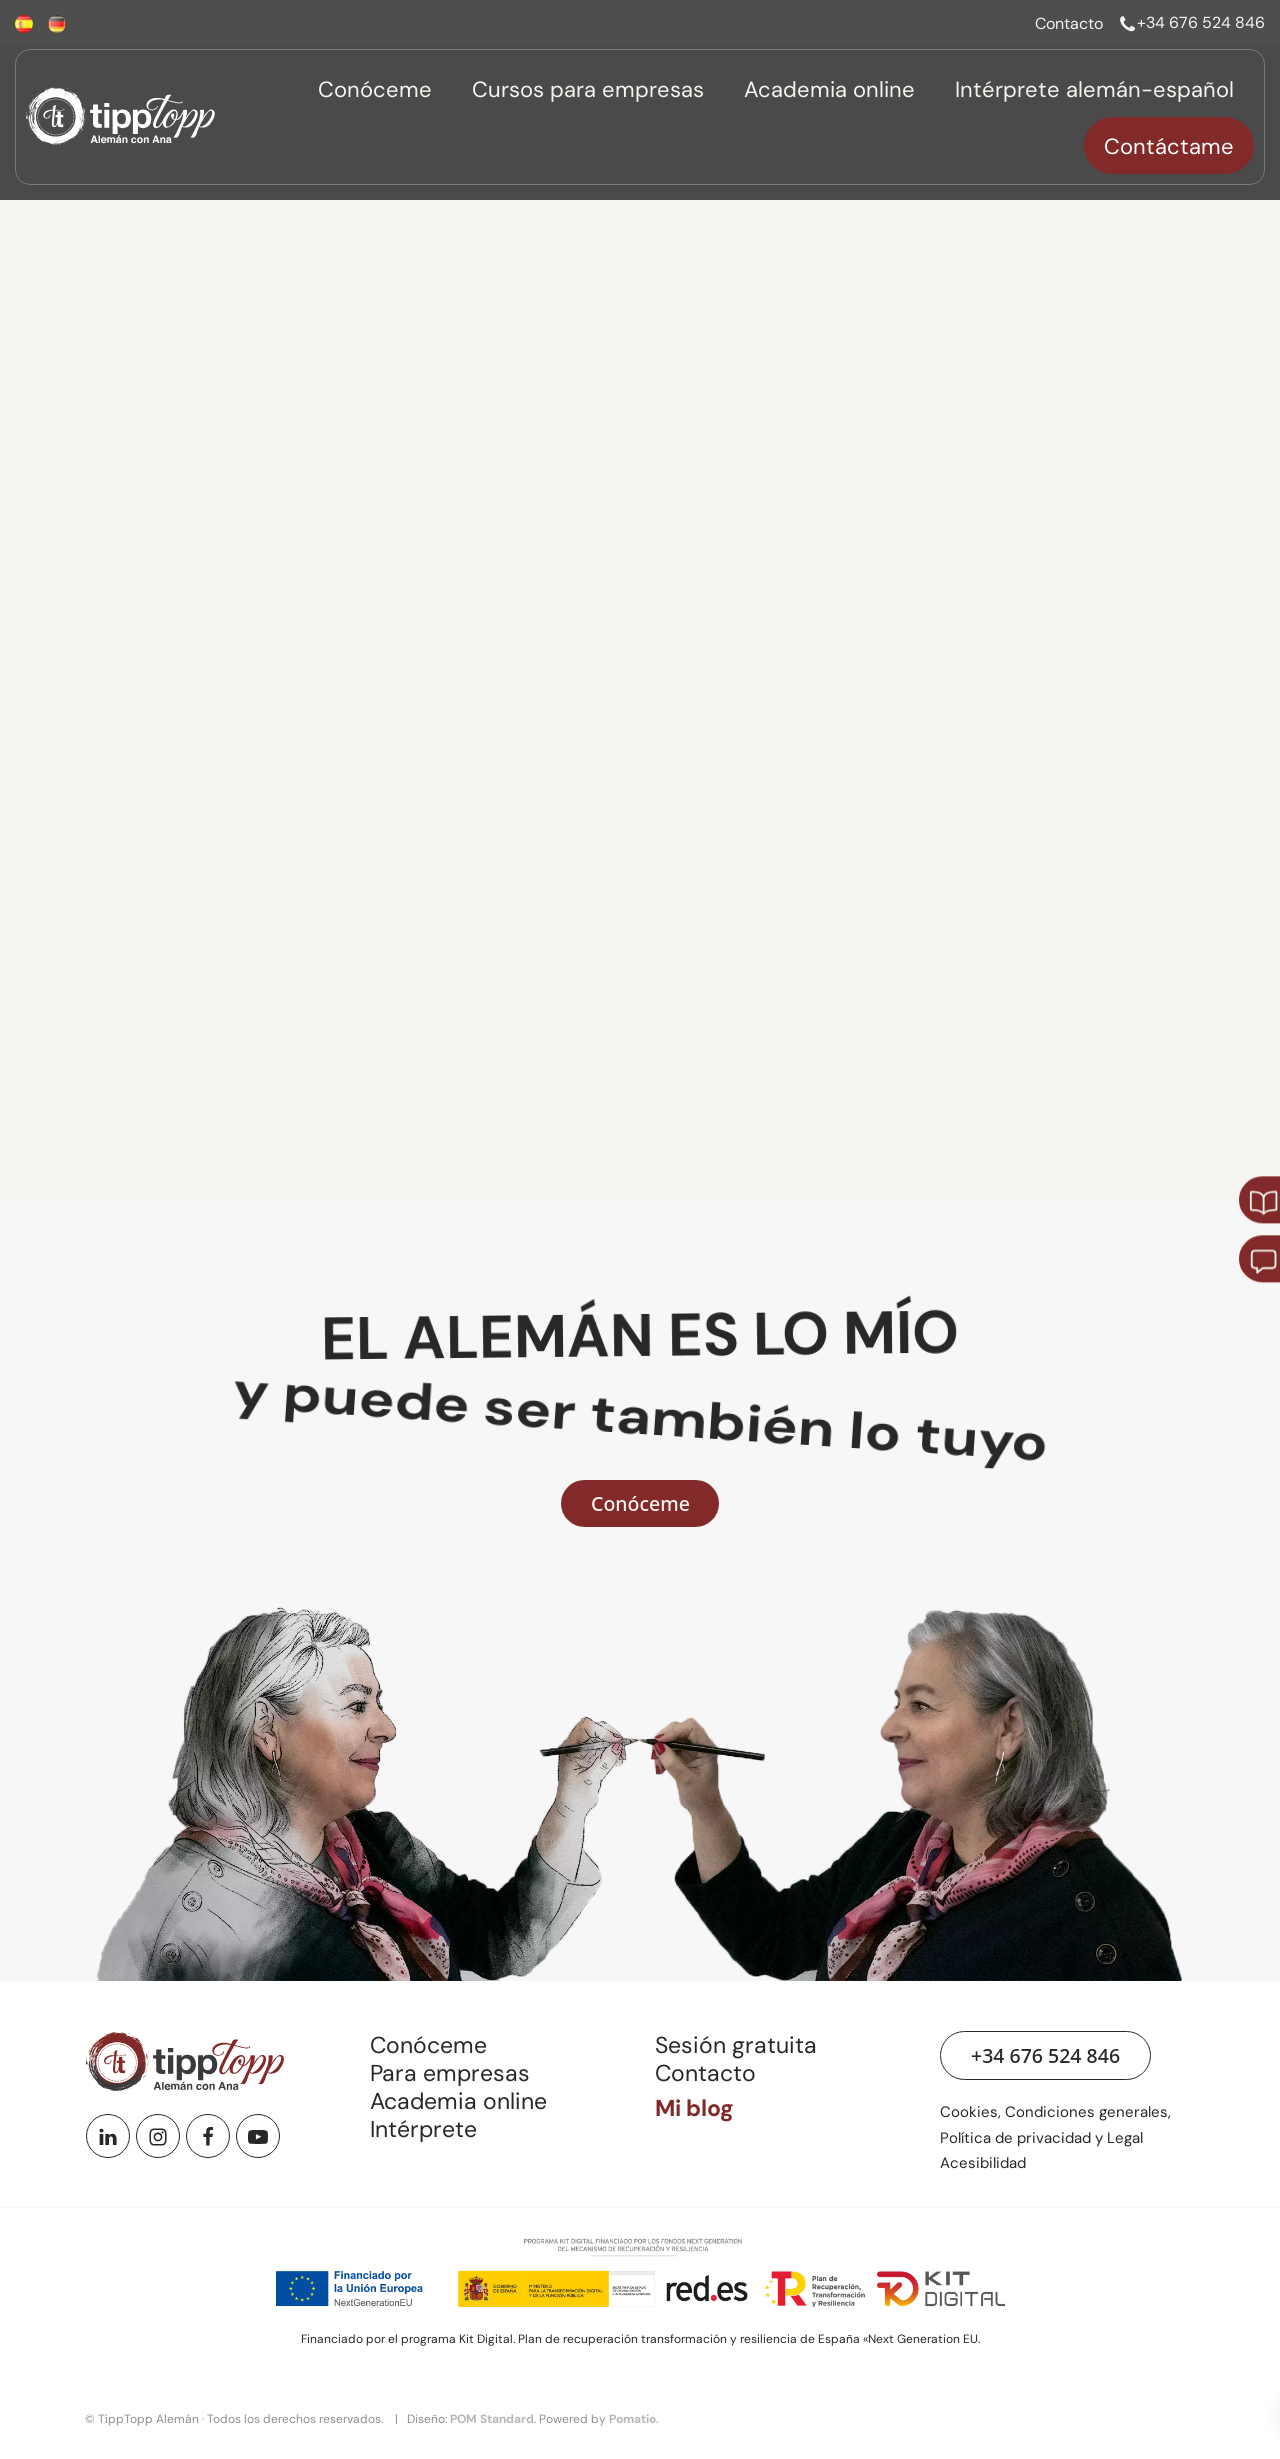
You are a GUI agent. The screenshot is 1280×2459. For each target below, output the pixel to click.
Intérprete (423, 2129)
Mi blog (694, 2108)
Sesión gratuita (736, 2045)
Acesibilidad (983, 2163)
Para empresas (450, 2073)
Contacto (705, 2073)
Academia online (458, 2101)
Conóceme (428, 2045)
